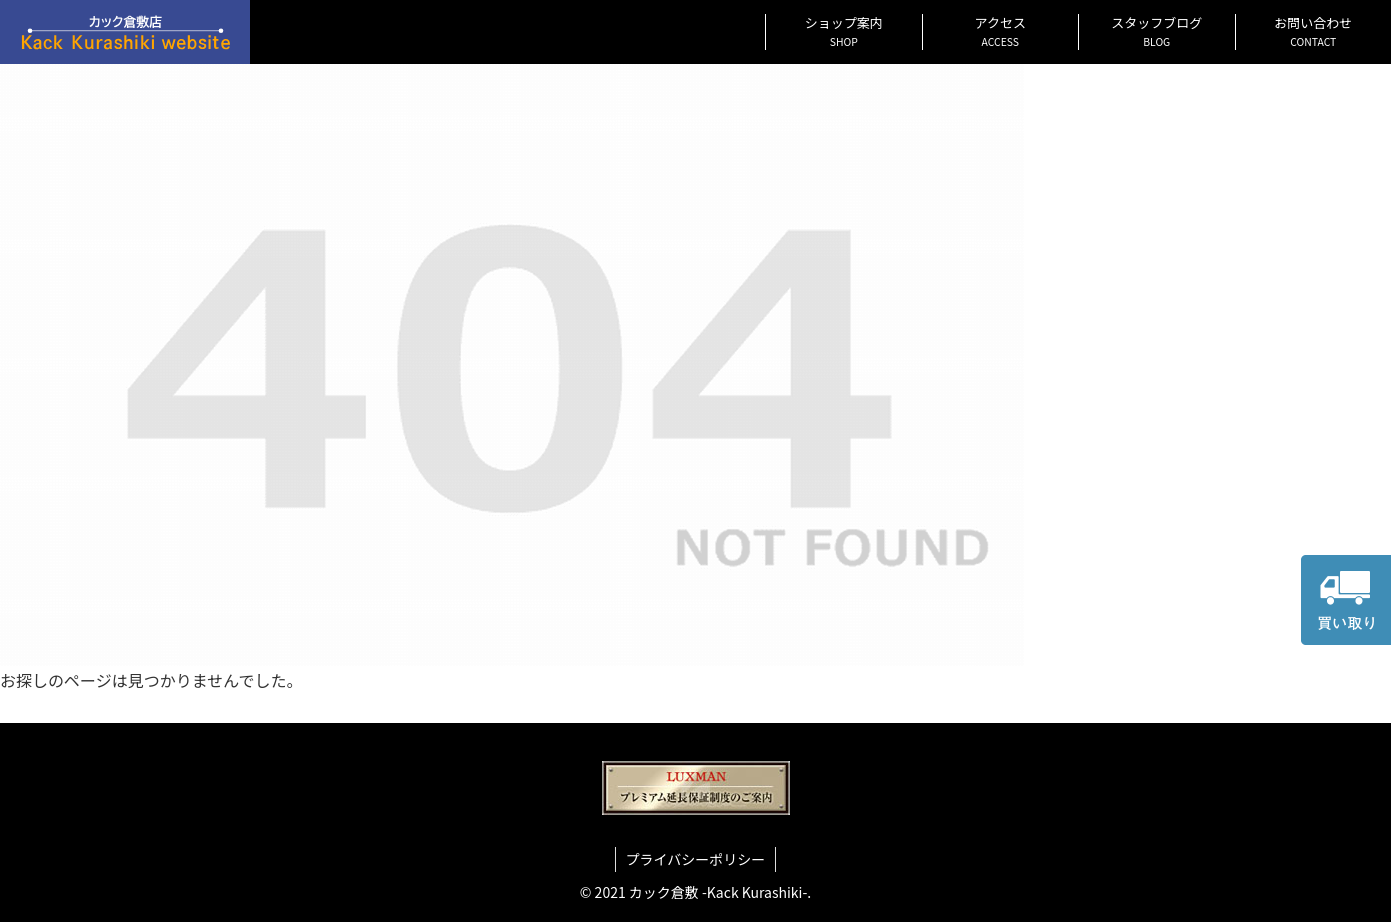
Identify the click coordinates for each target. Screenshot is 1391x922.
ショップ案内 (844, 31)
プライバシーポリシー (696, 859)
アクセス (1000, 31)
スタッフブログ (1156, 31)
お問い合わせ (1313, 31)
